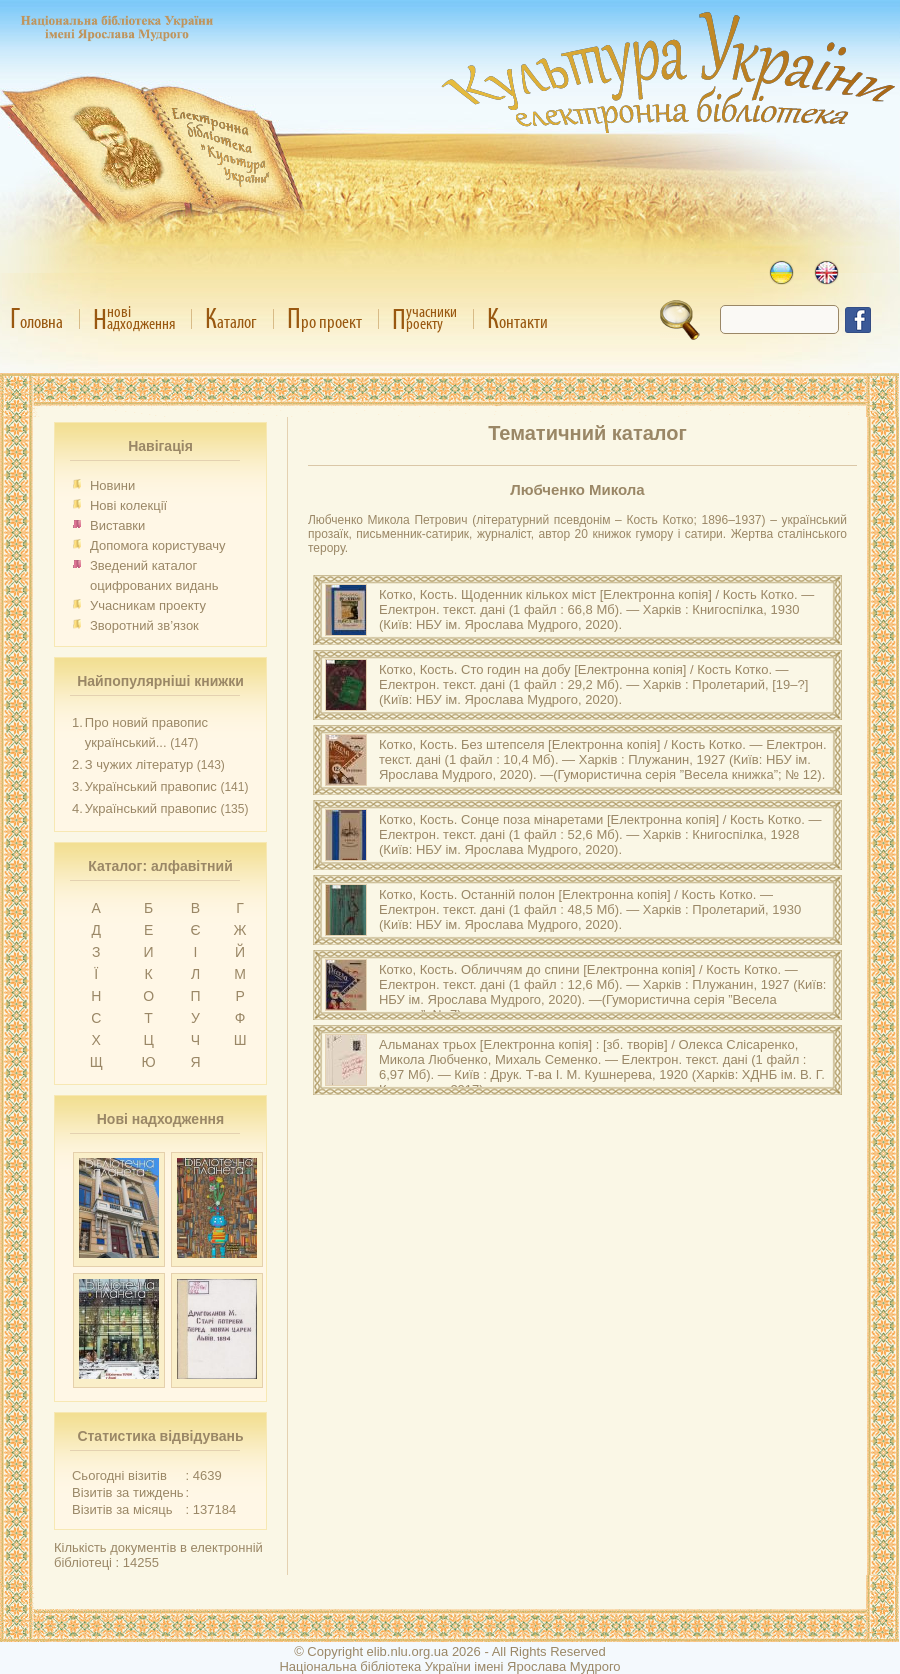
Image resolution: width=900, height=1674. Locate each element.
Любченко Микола (577, 489)
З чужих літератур (139, 764)
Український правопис (151, 786)
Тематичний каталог (587, 433)
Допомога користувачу (158, 545)
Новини (112, 485)
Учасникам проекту (148, 605)
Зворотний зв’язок (144, 625)
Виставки (117, 525)
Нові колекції (128, 505)
